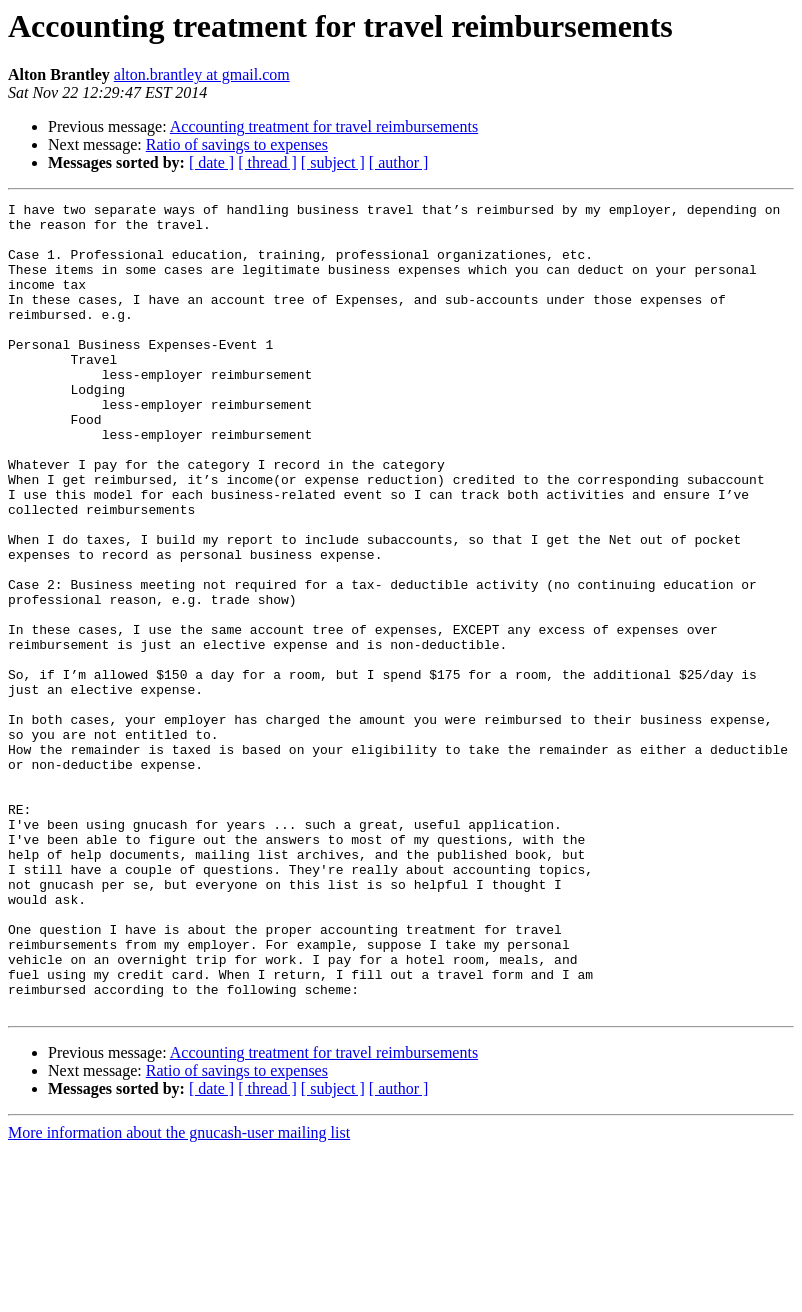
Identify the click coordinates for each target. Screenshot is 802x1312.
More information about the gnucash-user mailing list (179, 1294)
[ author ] (399, 162)
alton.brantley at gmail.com (202, 74)
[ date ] (211, 162)
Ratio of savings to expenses (237, 144)
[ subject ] (333, 162)
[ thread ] (267, 162)
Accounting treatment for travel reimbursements (324, 126)
